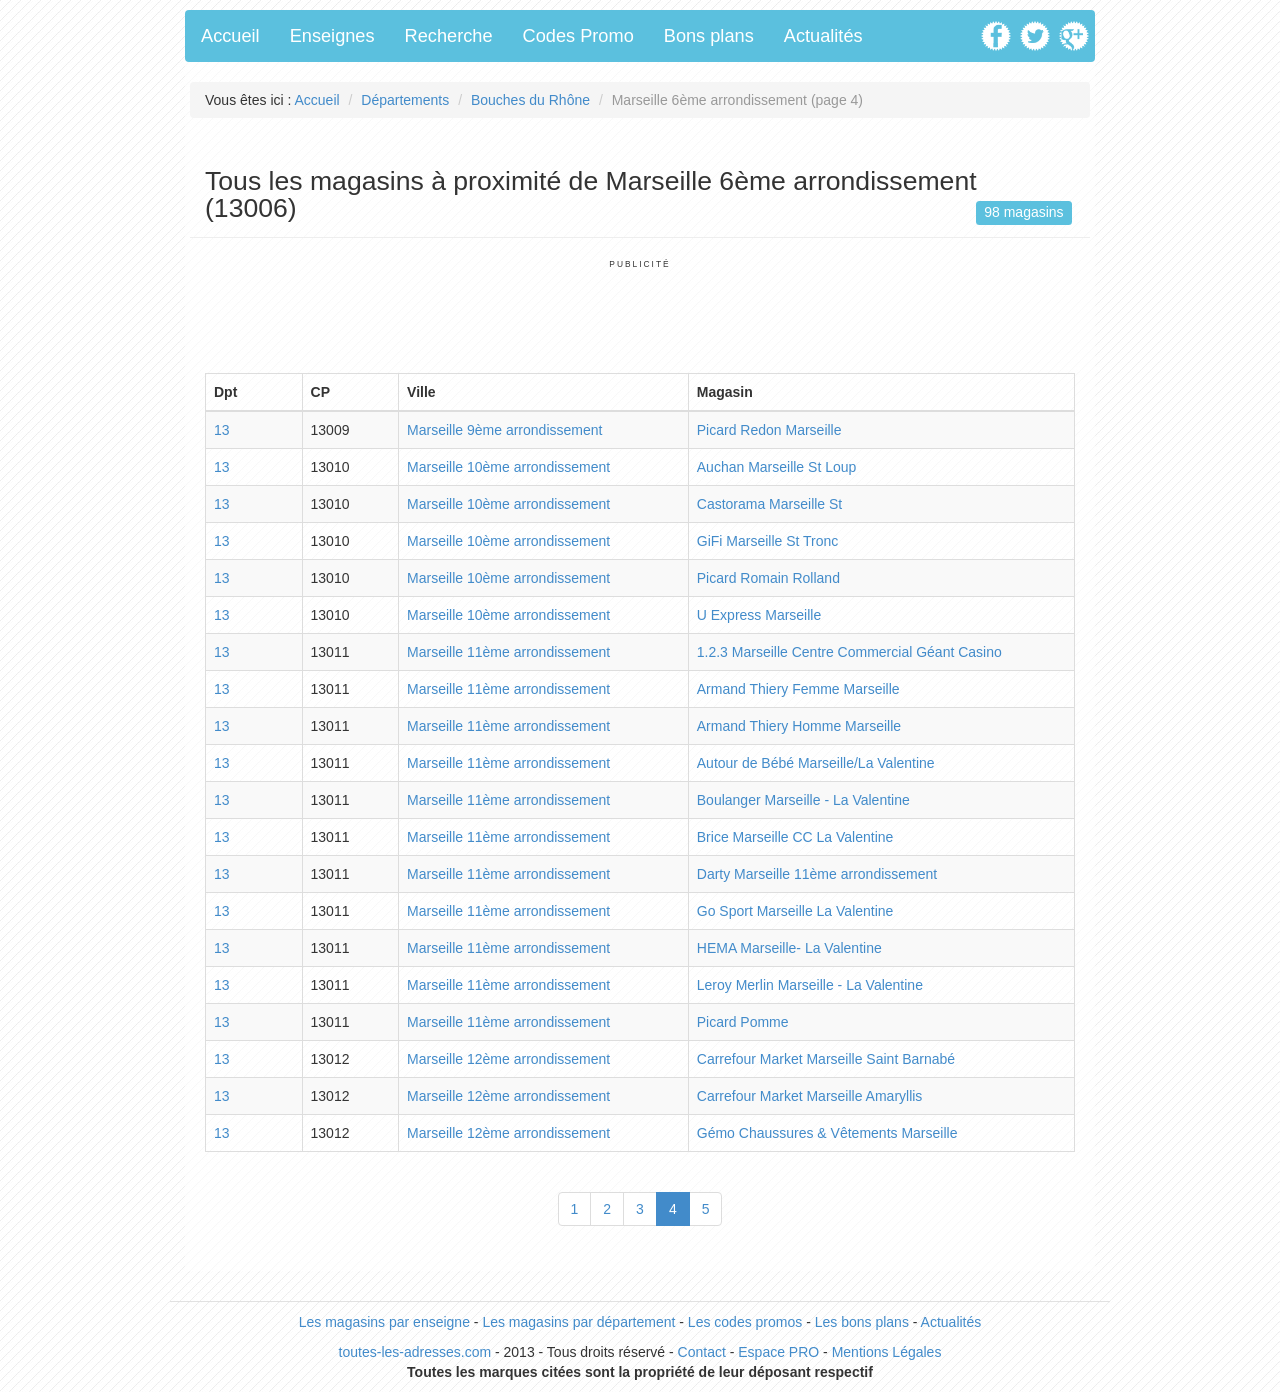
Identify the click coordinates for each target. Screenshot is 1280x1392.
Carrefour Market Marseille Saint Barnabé (826, 1059)
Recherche (449, 36)
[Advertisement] (640, 315)
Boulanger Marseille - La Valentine (803, 800)
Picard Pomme (743, 1022)
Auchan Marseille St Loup (777, 467)
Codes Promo (578, 36)
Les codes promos (745, 1322)
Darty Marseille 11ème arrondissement (817, 874)
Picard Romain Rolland (768, 578)
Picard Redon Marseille (769, 430)
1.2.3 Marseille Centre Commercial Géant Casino (849, 652)
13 (222, 430)
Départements (405, 100)
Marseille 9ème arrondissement (504, 430)
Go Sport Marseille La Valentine (795, 911)
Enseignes (332, 36)
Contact (702, 1352)
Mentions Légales (887, 1352)
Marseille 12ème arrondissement (508, 1059)
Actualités (823, 36)
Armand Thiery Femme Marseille (798, 689)
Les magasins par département (578, 1322)
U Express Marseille (759, 615)
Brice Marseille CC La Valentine (795, 837)
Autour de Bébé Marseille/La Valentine (816, 763)
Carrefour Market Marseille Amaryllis (810, 1096)
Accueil (230, 36)
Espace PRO (778, 1352)
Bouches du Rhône (530, 100)
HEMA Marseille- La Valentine (789, 948)
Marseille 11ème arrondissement (508, 652)
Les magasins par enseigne (384, 1322)
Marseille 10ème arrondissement (508, 467)
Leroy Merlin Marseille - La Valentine (810, 985)
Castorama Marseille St (770, 504)
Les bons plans (862, 1322)
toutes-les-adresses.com (415, 1352)
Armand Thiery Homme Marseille (799, 726)
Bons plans (709, 36)
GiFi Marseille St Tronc (768, 541)
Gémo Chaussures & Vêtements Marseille (827, 1133)
